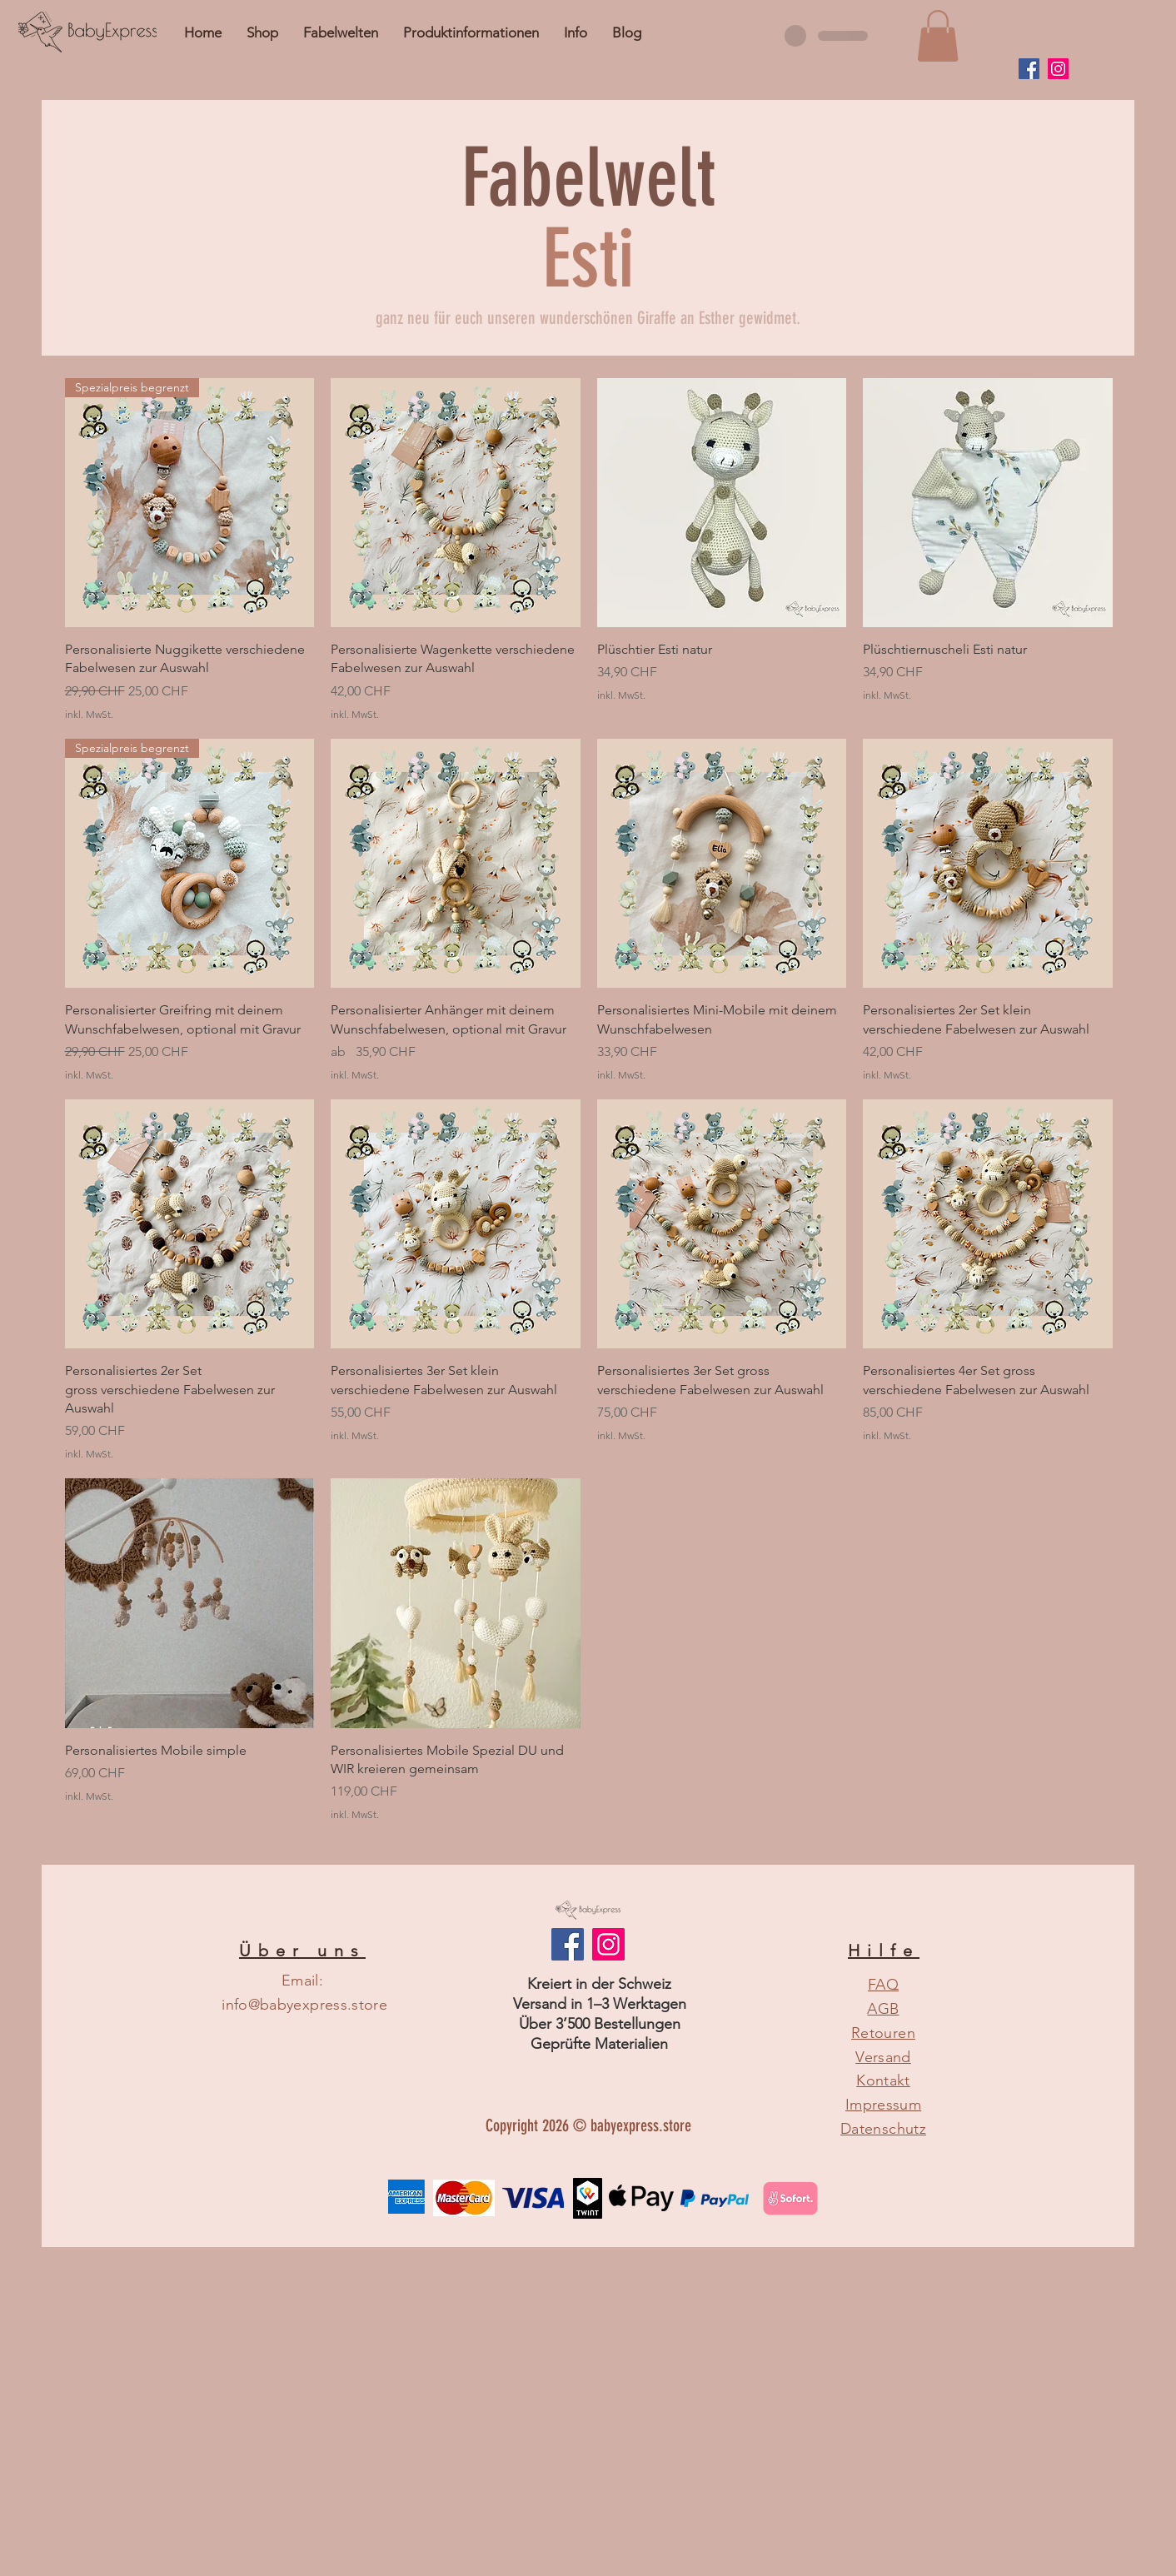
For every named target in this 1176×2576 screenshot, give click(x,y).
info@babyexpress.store (304, 2005)
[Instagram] (1058, 68)
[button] (575, 32)
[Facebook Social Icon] (567, 1944)
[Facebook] (1029, 68)
